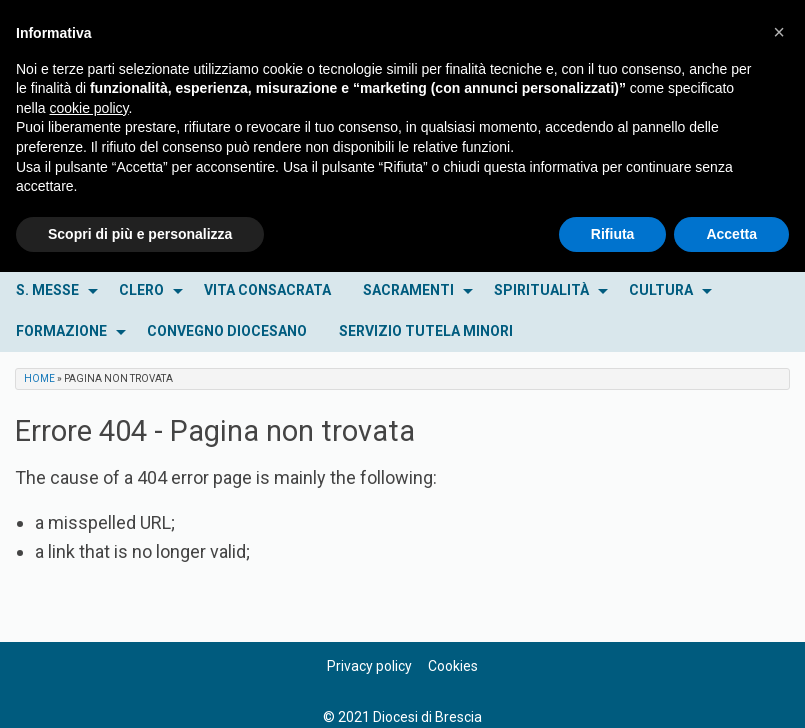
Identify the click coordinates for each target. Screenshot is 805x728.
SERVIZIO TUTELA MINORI (426, 331)
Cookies (453, 666)
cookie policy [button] (88, 108)
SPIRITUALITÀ (541, 290)
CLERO (141, 290)
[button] (779, 32)
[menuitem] (51, 290)
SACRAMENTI (408, 290)
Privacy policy (369, 666)
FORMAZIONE (61, 331)
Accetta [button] (731, 234)
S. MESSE (47, 290)
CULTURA (661, 290)
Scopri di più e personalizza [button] (140, 234)
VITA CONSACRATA (267, 290)
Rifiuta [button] (613, 234)
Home (39, 378)
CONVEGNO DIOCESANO (227, 331)
